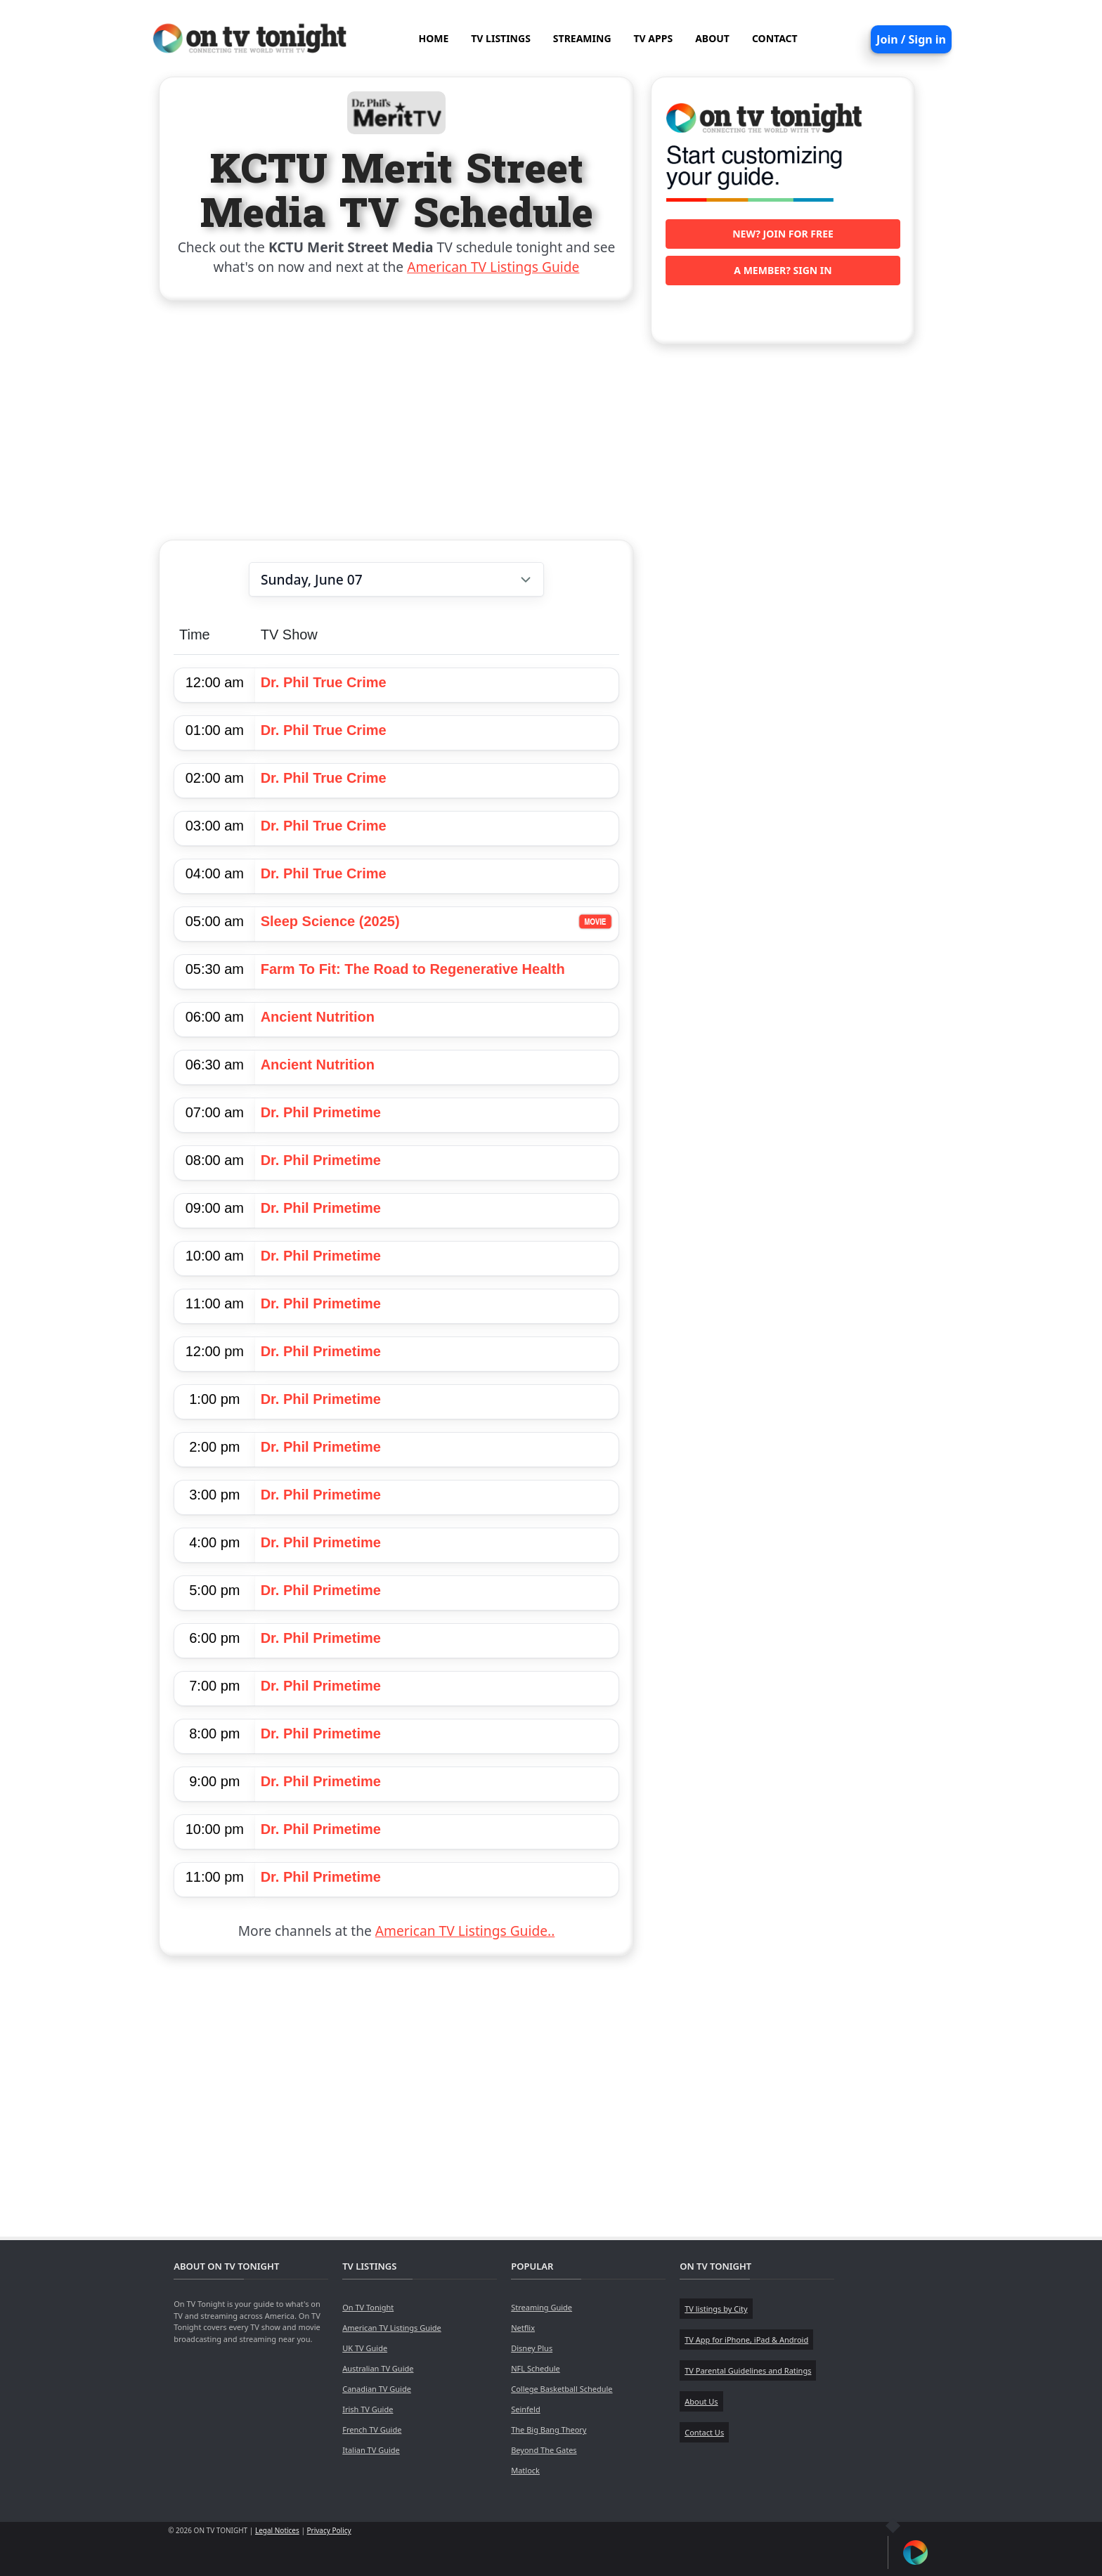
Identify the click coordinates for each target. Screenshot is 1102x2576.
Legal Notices (277, 2530)
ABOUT (712, 38)
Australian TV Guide (377, 2368)
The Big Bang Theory (548, 2429)
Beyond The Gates (543, 2450)
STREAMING (582, 38)
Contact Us (704, 2432)
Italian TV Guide (371, 2450)
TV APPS (653, 38)
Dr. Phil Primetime (321, 1112)
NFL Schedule (535, 2368)
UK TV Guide (364, 2348)
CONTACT (775, 38)
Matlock (525, 2470)
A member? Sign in (782, 270)
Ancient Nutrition (318, 1016)
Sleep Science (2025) (330, 921)
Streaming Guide (541, 2307)
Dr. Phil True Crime (324, 682)
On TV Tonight (368, 2307)
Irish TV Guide (367, 2409)
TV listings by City (716, 2308)
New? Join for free (783, 233)
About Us (701, 2401)
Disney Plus (531, 2348)
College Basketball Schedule (561, 2388)
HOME (433, 38)
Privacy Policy (329, 2530)
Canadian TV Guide (376, 2388)
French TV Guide (371, 2429)
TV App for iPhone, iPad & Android (746, 2339)
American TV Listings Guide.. (465, 1930)
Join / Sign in (911, 39)
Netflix (523, 2327)
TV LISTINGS (501, 38)
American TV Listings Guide (493, 266)
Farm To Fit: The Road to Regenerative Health (413, 969)
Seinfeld (525, 2409)
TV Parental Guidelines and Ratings (748, 2370)
